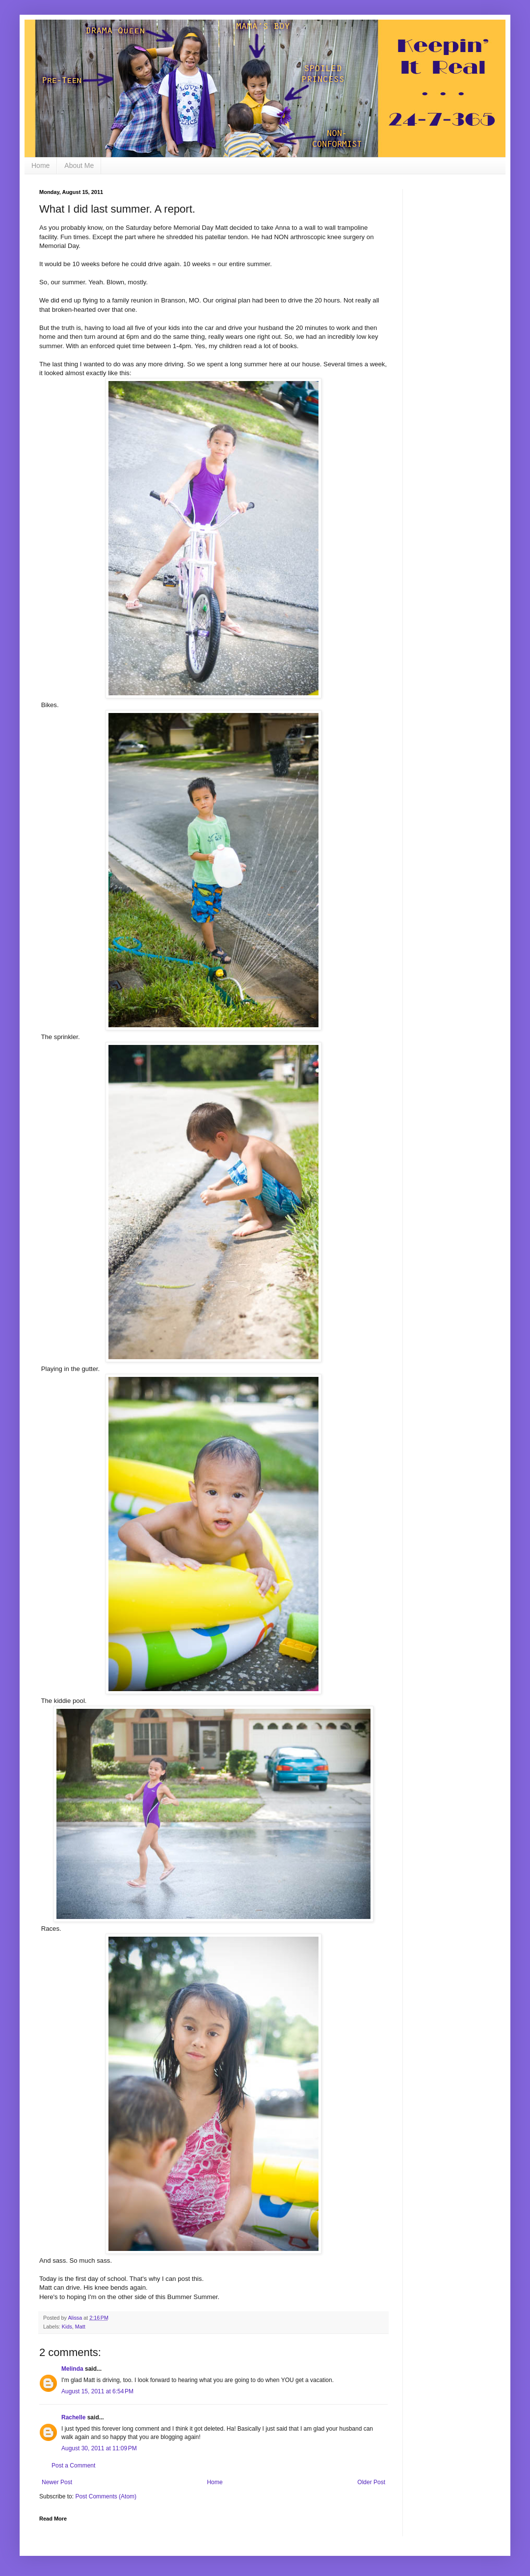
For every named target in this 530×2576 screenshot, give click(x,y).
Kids (67, 2326)
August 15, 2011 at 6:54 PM (97, 2391)
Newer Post (57, 2482)
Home (40, 165)
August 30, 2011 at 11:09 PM (99, 2448)
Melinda (72, 2368)
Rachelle (73, 2417)
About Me (79, 165)
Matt (80, 2326)
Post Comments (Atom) (105, 2496)
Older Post (371, 2482)
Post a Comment (73, 2465)
